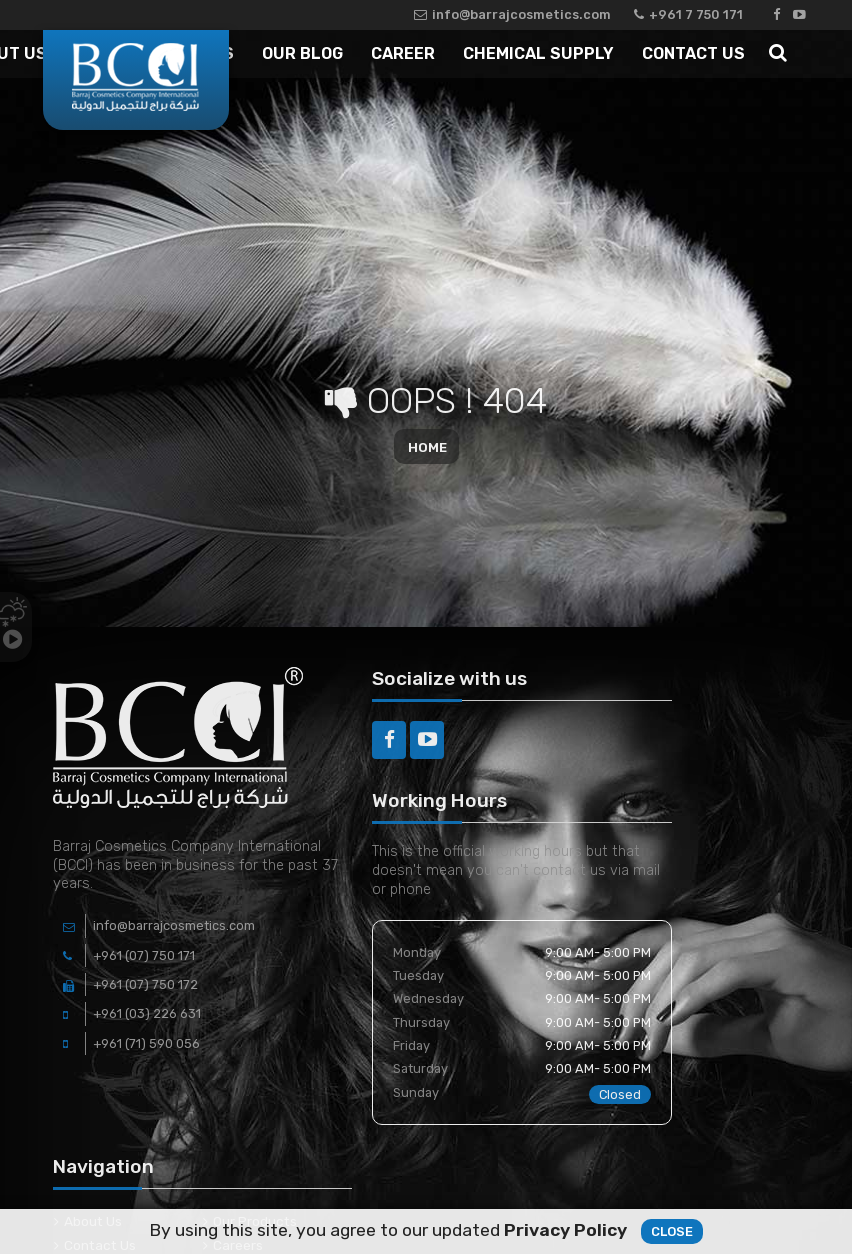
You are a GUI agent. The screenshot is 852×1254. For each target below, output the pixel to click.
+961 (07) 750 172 (145, 984)
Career (403, 53)
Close (672, 1234)
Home (427, 446)
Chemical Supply (538, 53)
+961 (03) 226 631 (147, 1013)
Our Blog (302, 53)
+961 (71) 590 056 (146, 1043)
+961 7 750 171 (688, 14)
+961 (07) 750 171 (144, 955)
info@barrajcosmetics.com (512, 14)
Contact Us (693, 53)
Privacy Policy (565, 1233)
